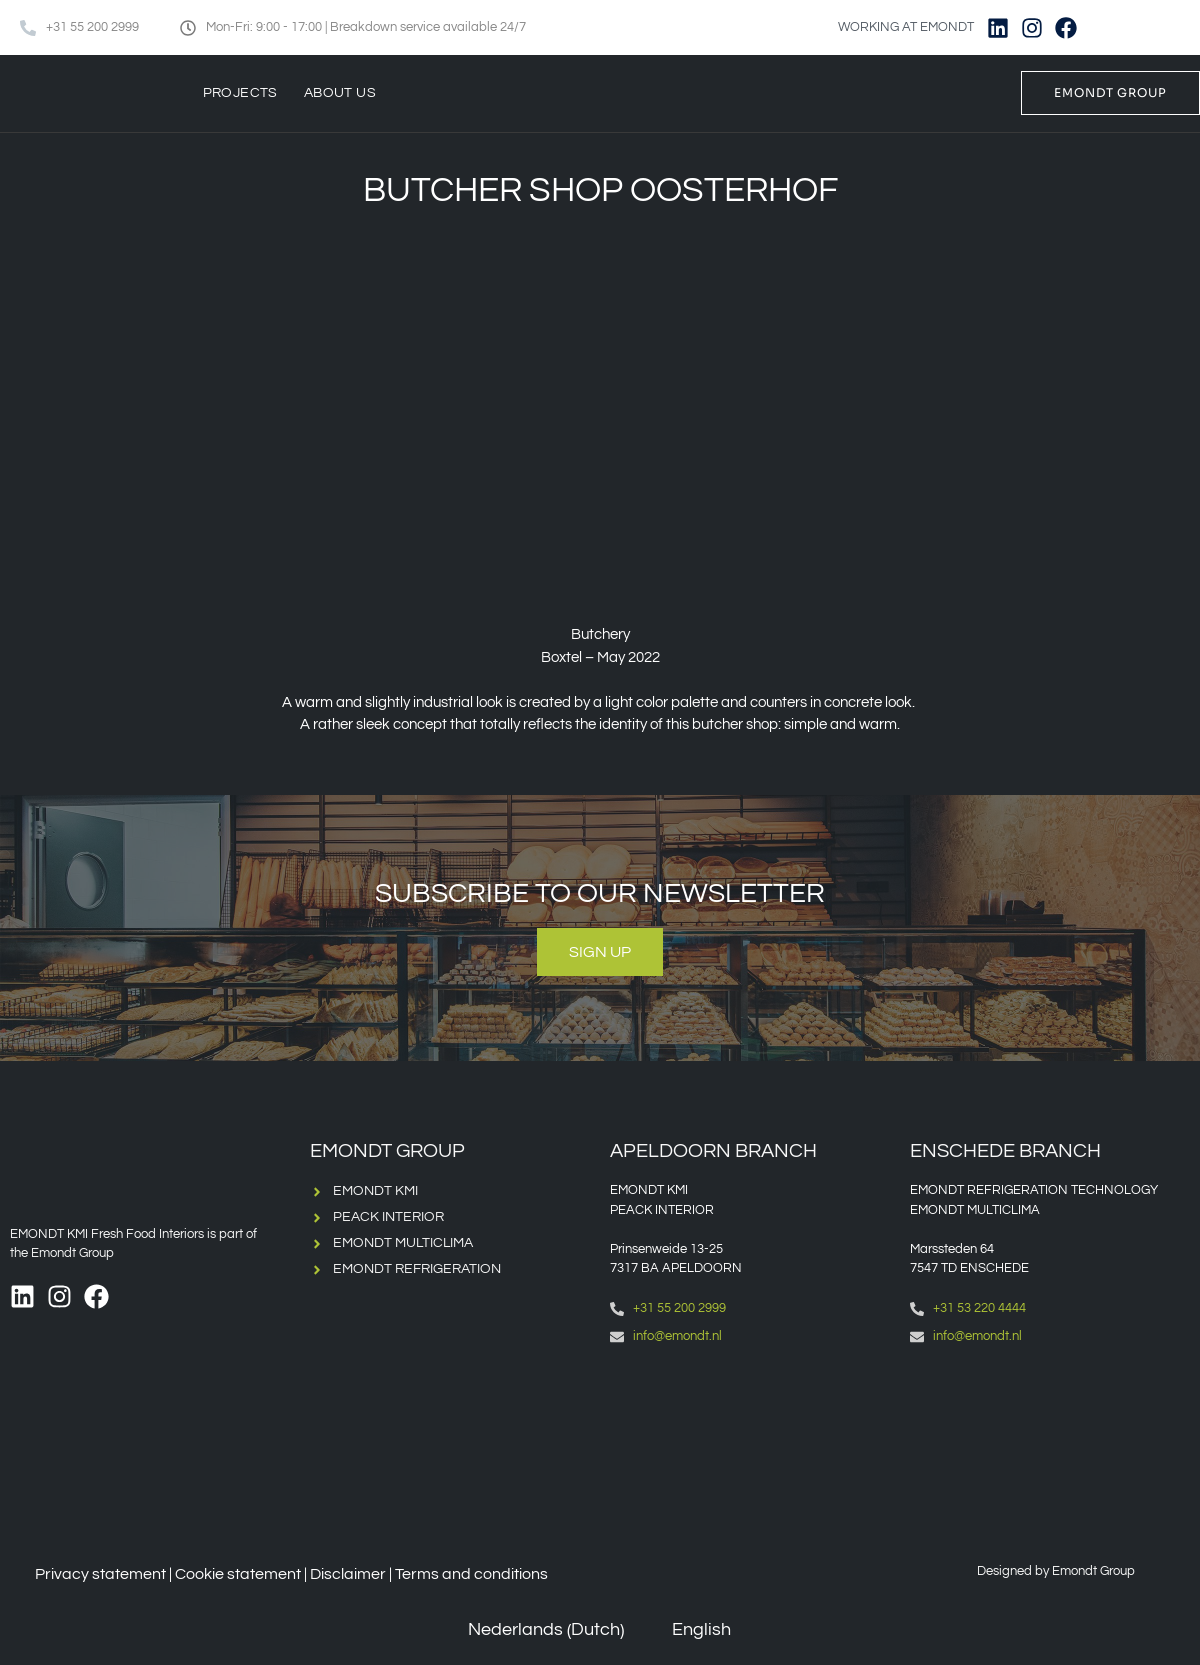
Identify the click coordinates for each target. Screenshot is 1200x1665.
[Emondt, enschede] (1050, 1444)
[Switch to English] (1158, 27)
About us (340, 93)
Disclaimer (348, 1574)
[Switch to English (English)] (687, 1630)
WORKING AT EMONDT (906, 27)
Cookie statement (238, 1574)
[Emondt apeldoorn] (750, 1444)
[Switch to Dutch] (1120, 27)
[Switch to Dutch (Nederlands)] (532, 1630)
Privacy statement (100, 1574)
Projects (240, 93)
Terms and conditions (471, 1574)
